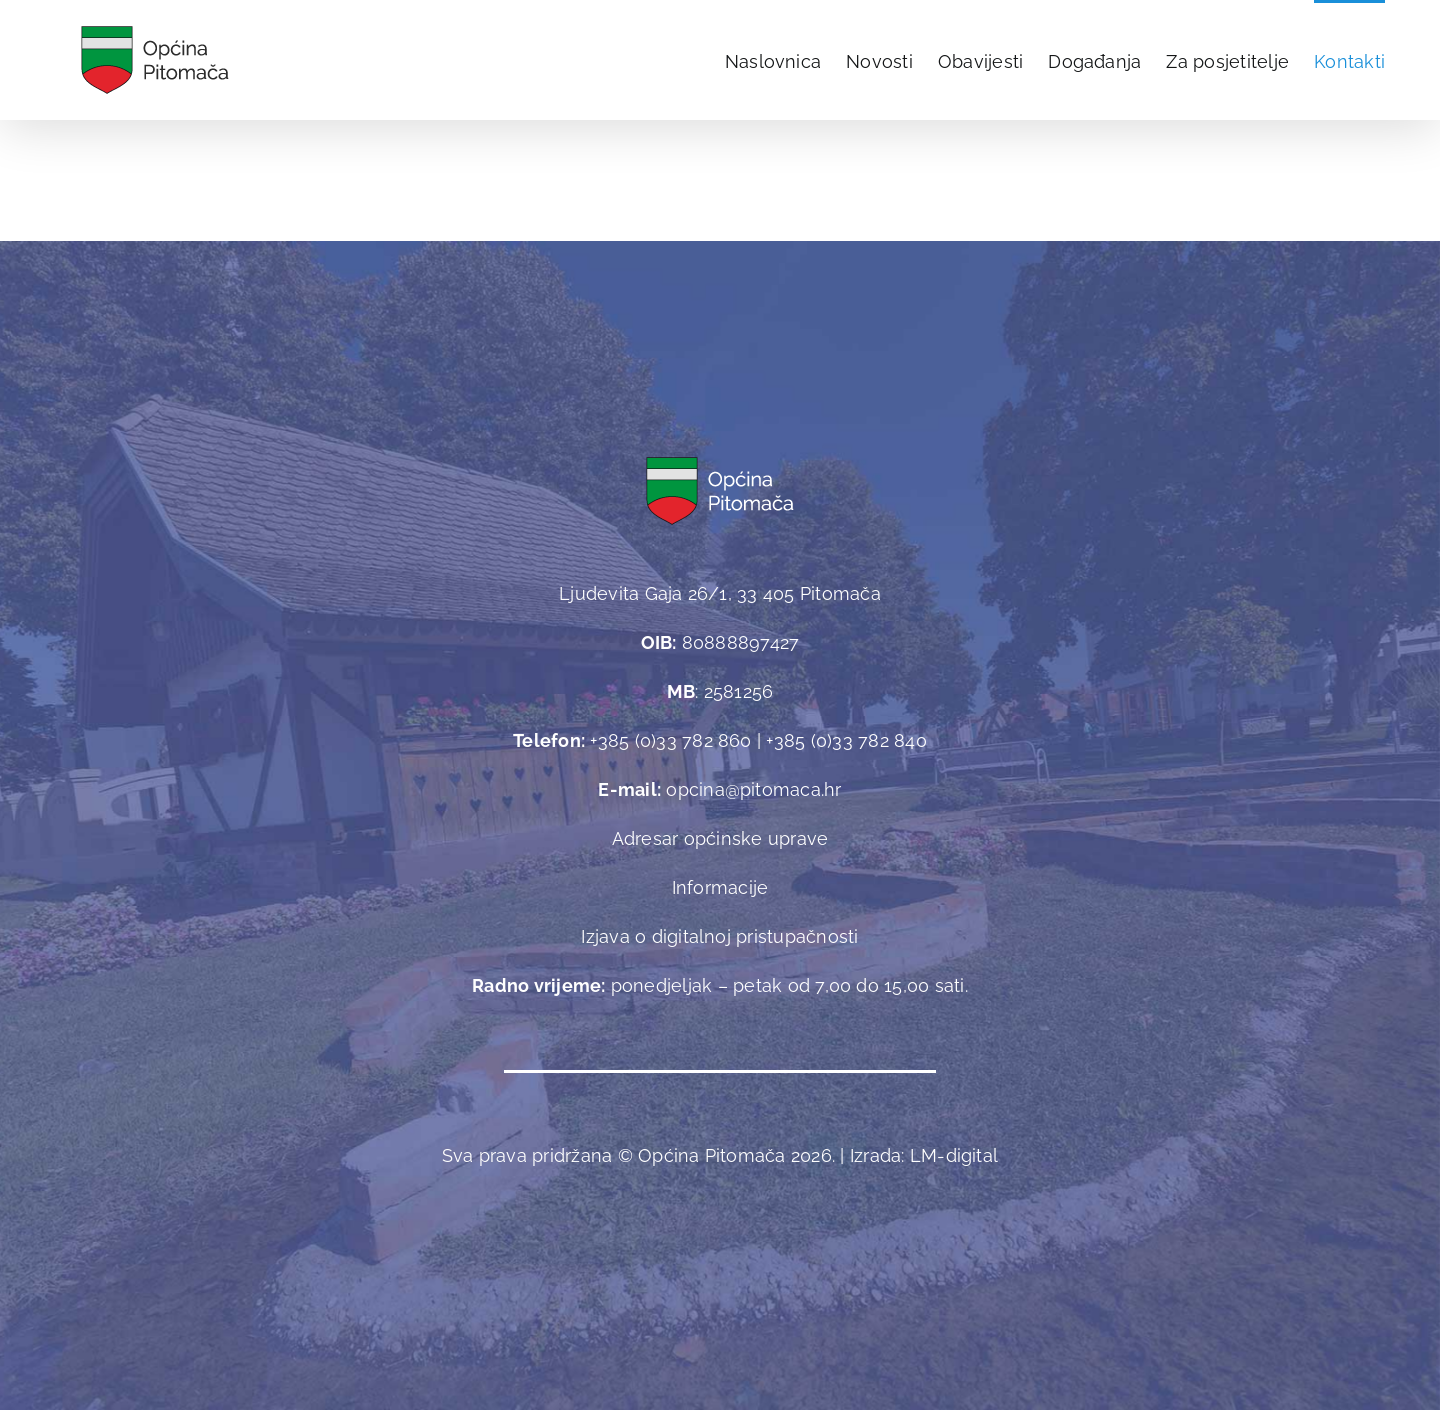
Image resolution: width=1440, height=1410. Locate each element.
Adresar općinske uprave (720, 838)
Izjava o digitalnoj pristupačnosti (719, 936)
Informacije (720, 887)
